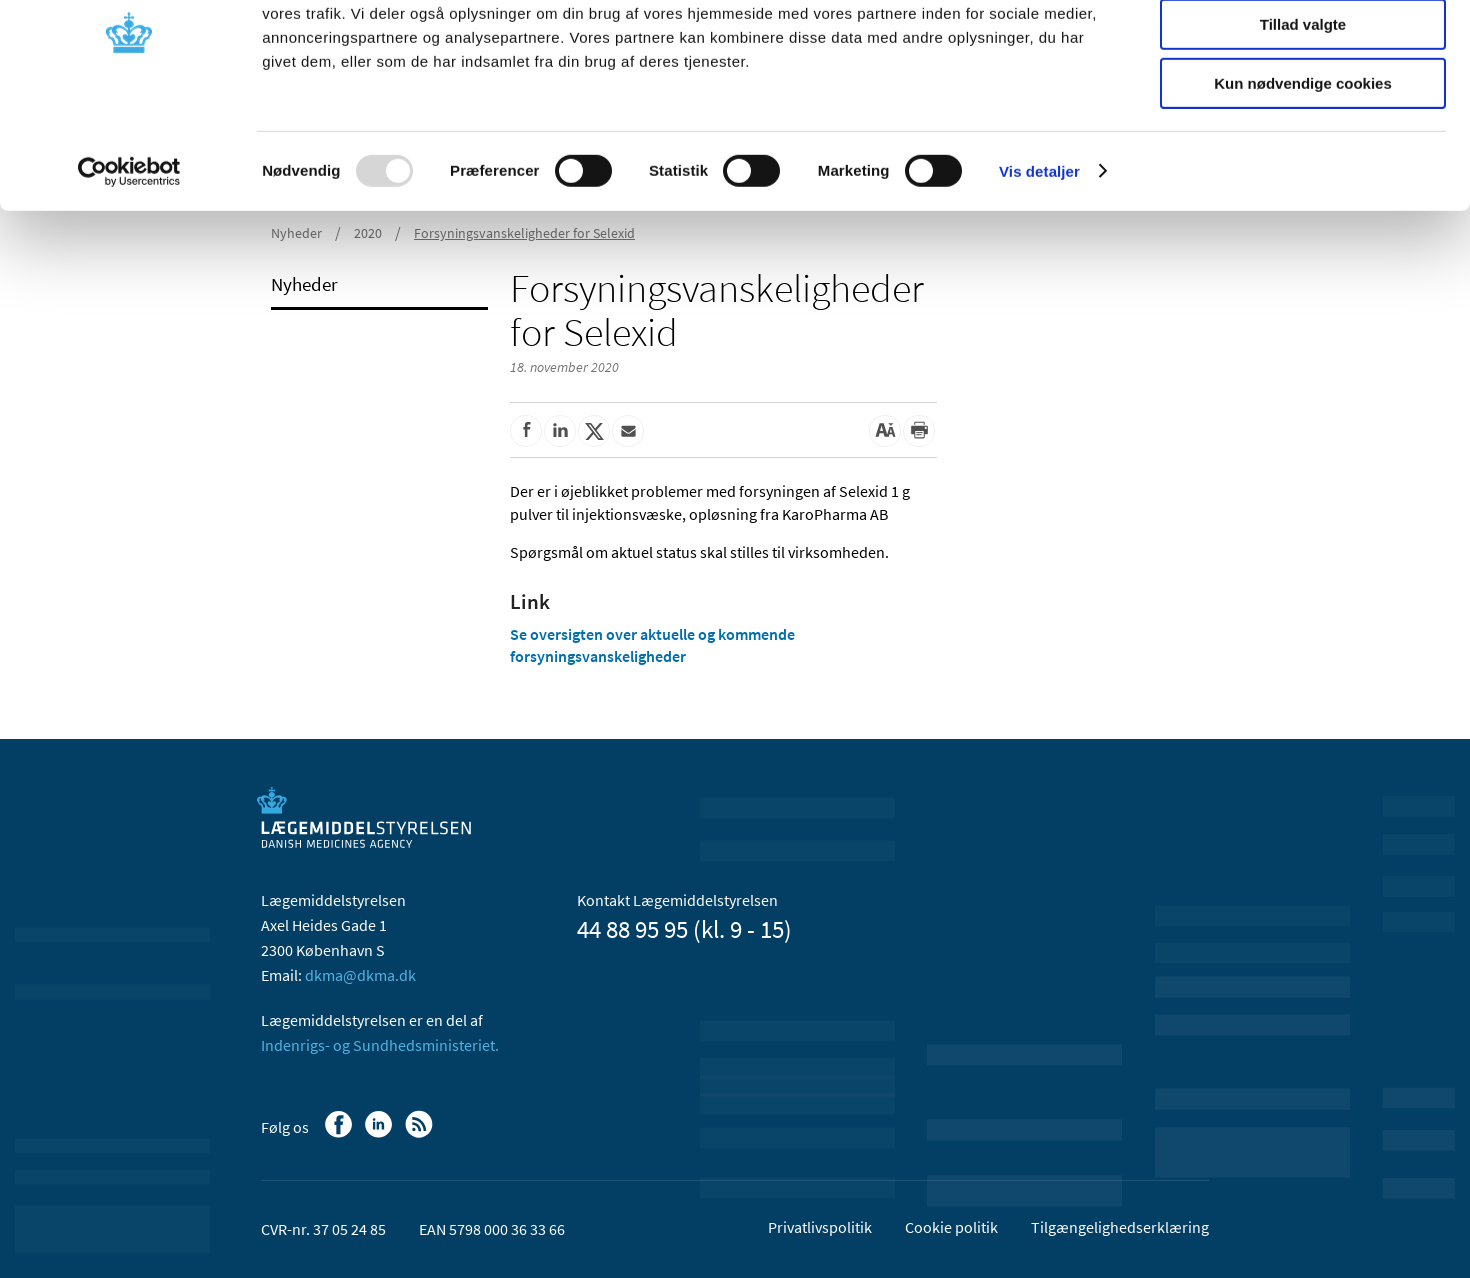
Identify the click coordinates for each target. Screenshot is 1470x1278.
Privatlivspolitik (820, 1227)
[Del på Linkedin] (560, 431)
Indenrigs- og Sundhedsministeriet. (380, 1045)
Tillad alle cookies (1303, 49)
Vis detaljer (1039, 254)
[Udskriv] (919, 431)
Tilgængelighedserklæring (1120, 1227)
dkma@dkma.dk (360, 975)
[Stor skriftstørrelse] (885, 431)
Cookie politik (951, 1227)
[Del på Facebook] (526, 431)
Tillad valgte (1303, 108)
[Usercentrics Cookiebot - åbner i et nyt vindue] (129, 255)
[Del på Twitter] (594, 431)
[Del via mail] (628, 431)
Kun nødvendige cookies (1303, 166)
